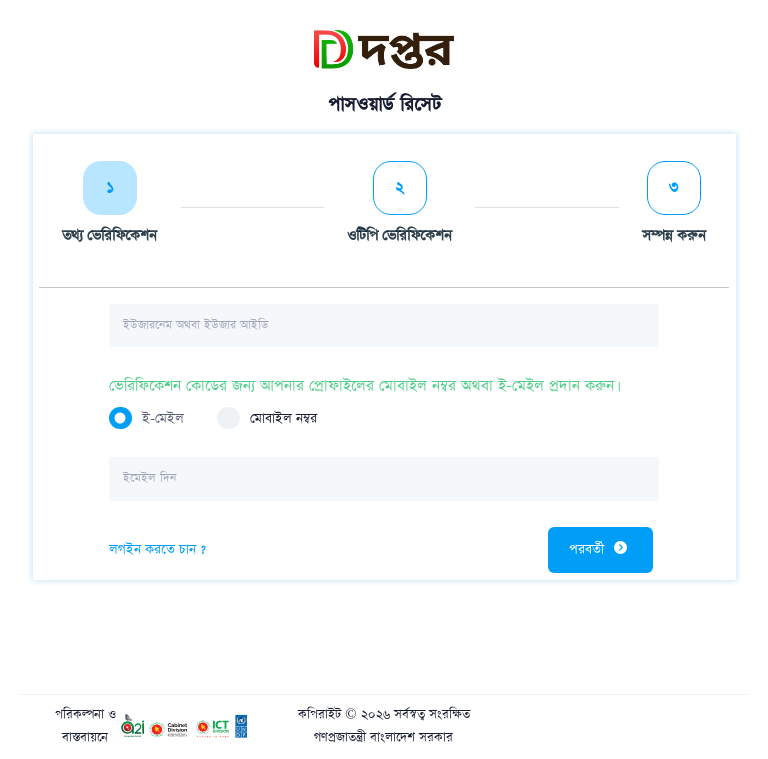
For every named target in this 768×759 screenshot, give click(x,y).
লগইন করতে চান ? (157, 549)
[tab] (110, 207)
